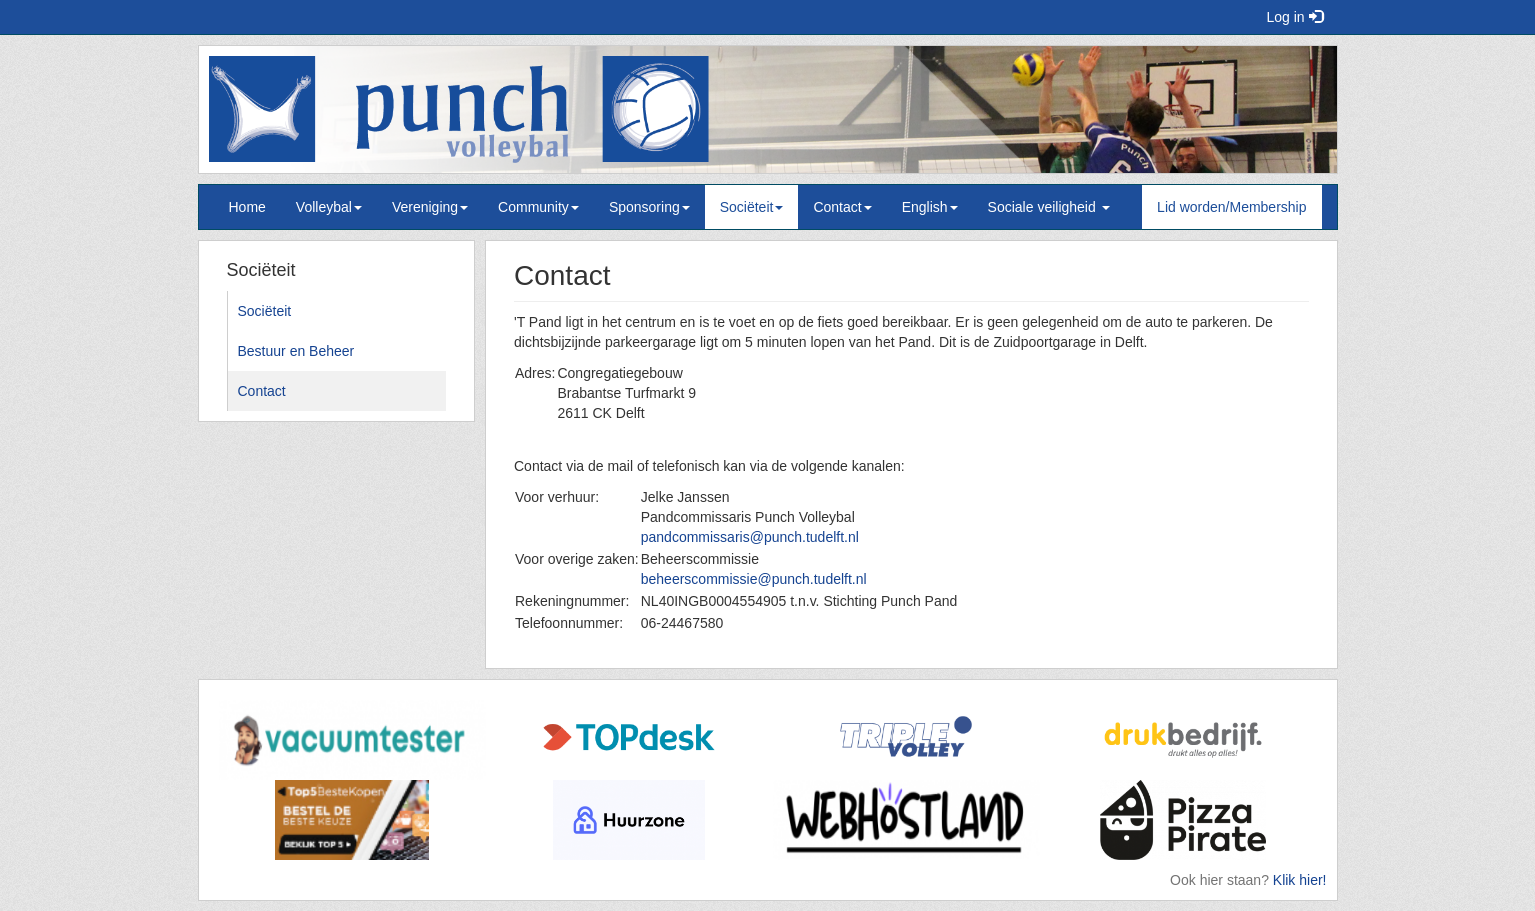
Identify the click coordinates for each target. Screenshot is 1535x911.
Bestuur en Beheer (296, 351)
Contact (842, 207)
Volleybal (329, 207)
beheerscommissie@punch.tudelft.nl (754, 579)
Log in (1294, 17)
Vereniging (430, 207)
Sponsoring (649, 207)
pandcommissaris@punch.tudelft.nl (750, 537)
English (930, 207)
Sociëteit (752, 207)
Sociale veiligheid (1049, 207)
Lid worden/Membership (1231, 207)
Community (538, 207)
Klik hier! (1300, 880)
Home (247, 207)
